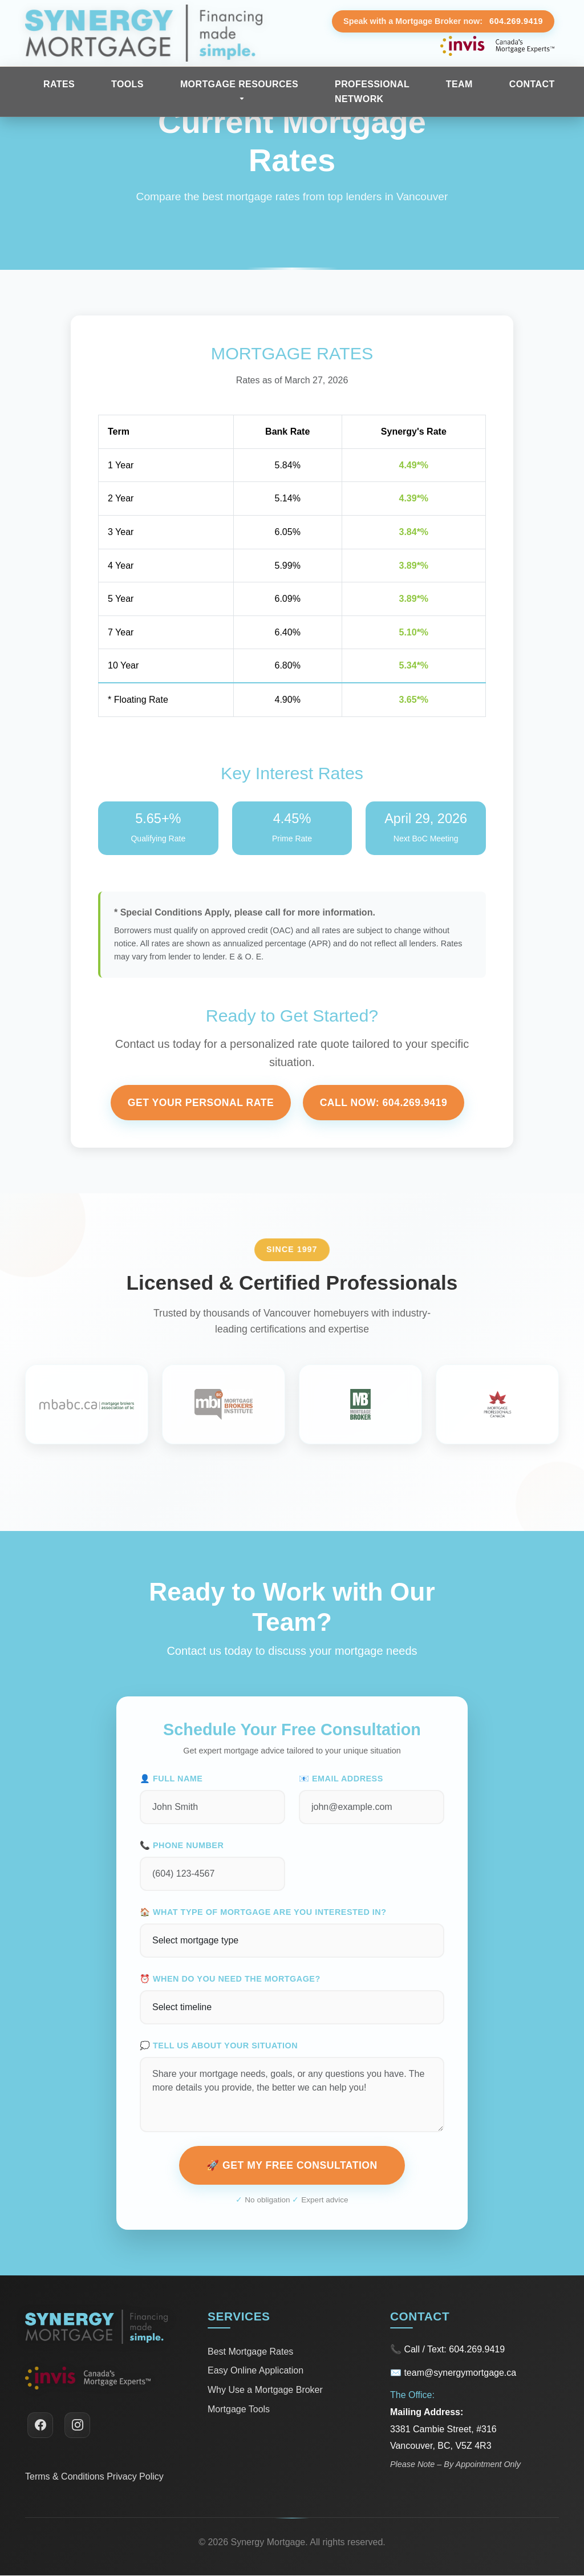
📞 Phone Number (182, 1845)
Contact (532, 84)
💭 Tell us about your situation (219, 2045)
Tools (127, 84)
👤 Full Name (171, 1778)
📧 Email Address (341, 1778)
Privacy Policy (135, 2476)
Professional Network (372, 91)
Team (459, 84)
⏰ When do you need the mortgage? (230, 1978)
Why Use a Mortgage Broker (265, 2390)
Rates (59, 84)
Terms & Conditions (64, 2476)
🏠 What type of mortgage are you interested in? (263, 1912)
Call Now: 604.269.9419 (384, 1102)
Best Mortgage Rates (250, 2351)
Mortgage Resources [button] (239, 84)
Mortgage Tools (239, 2409)
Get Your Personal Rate (201, 1102)
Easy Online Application (255, 2371)
